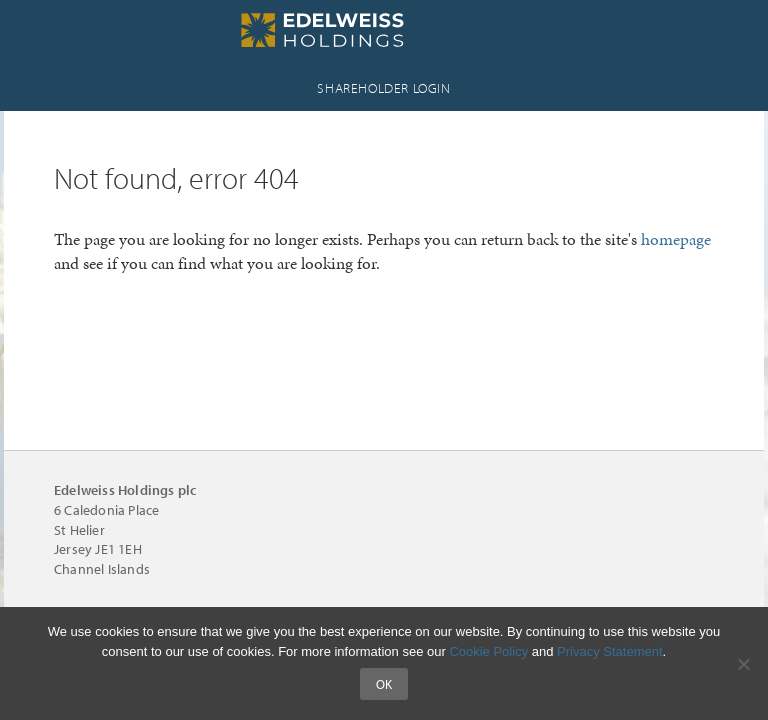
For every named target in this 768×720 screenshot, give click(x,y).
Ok (384, 684)
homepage (676, 239)
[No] (743, 664)
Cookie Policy (488, 651)
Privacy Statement (610, 651)
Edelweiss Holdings (384, 30)
